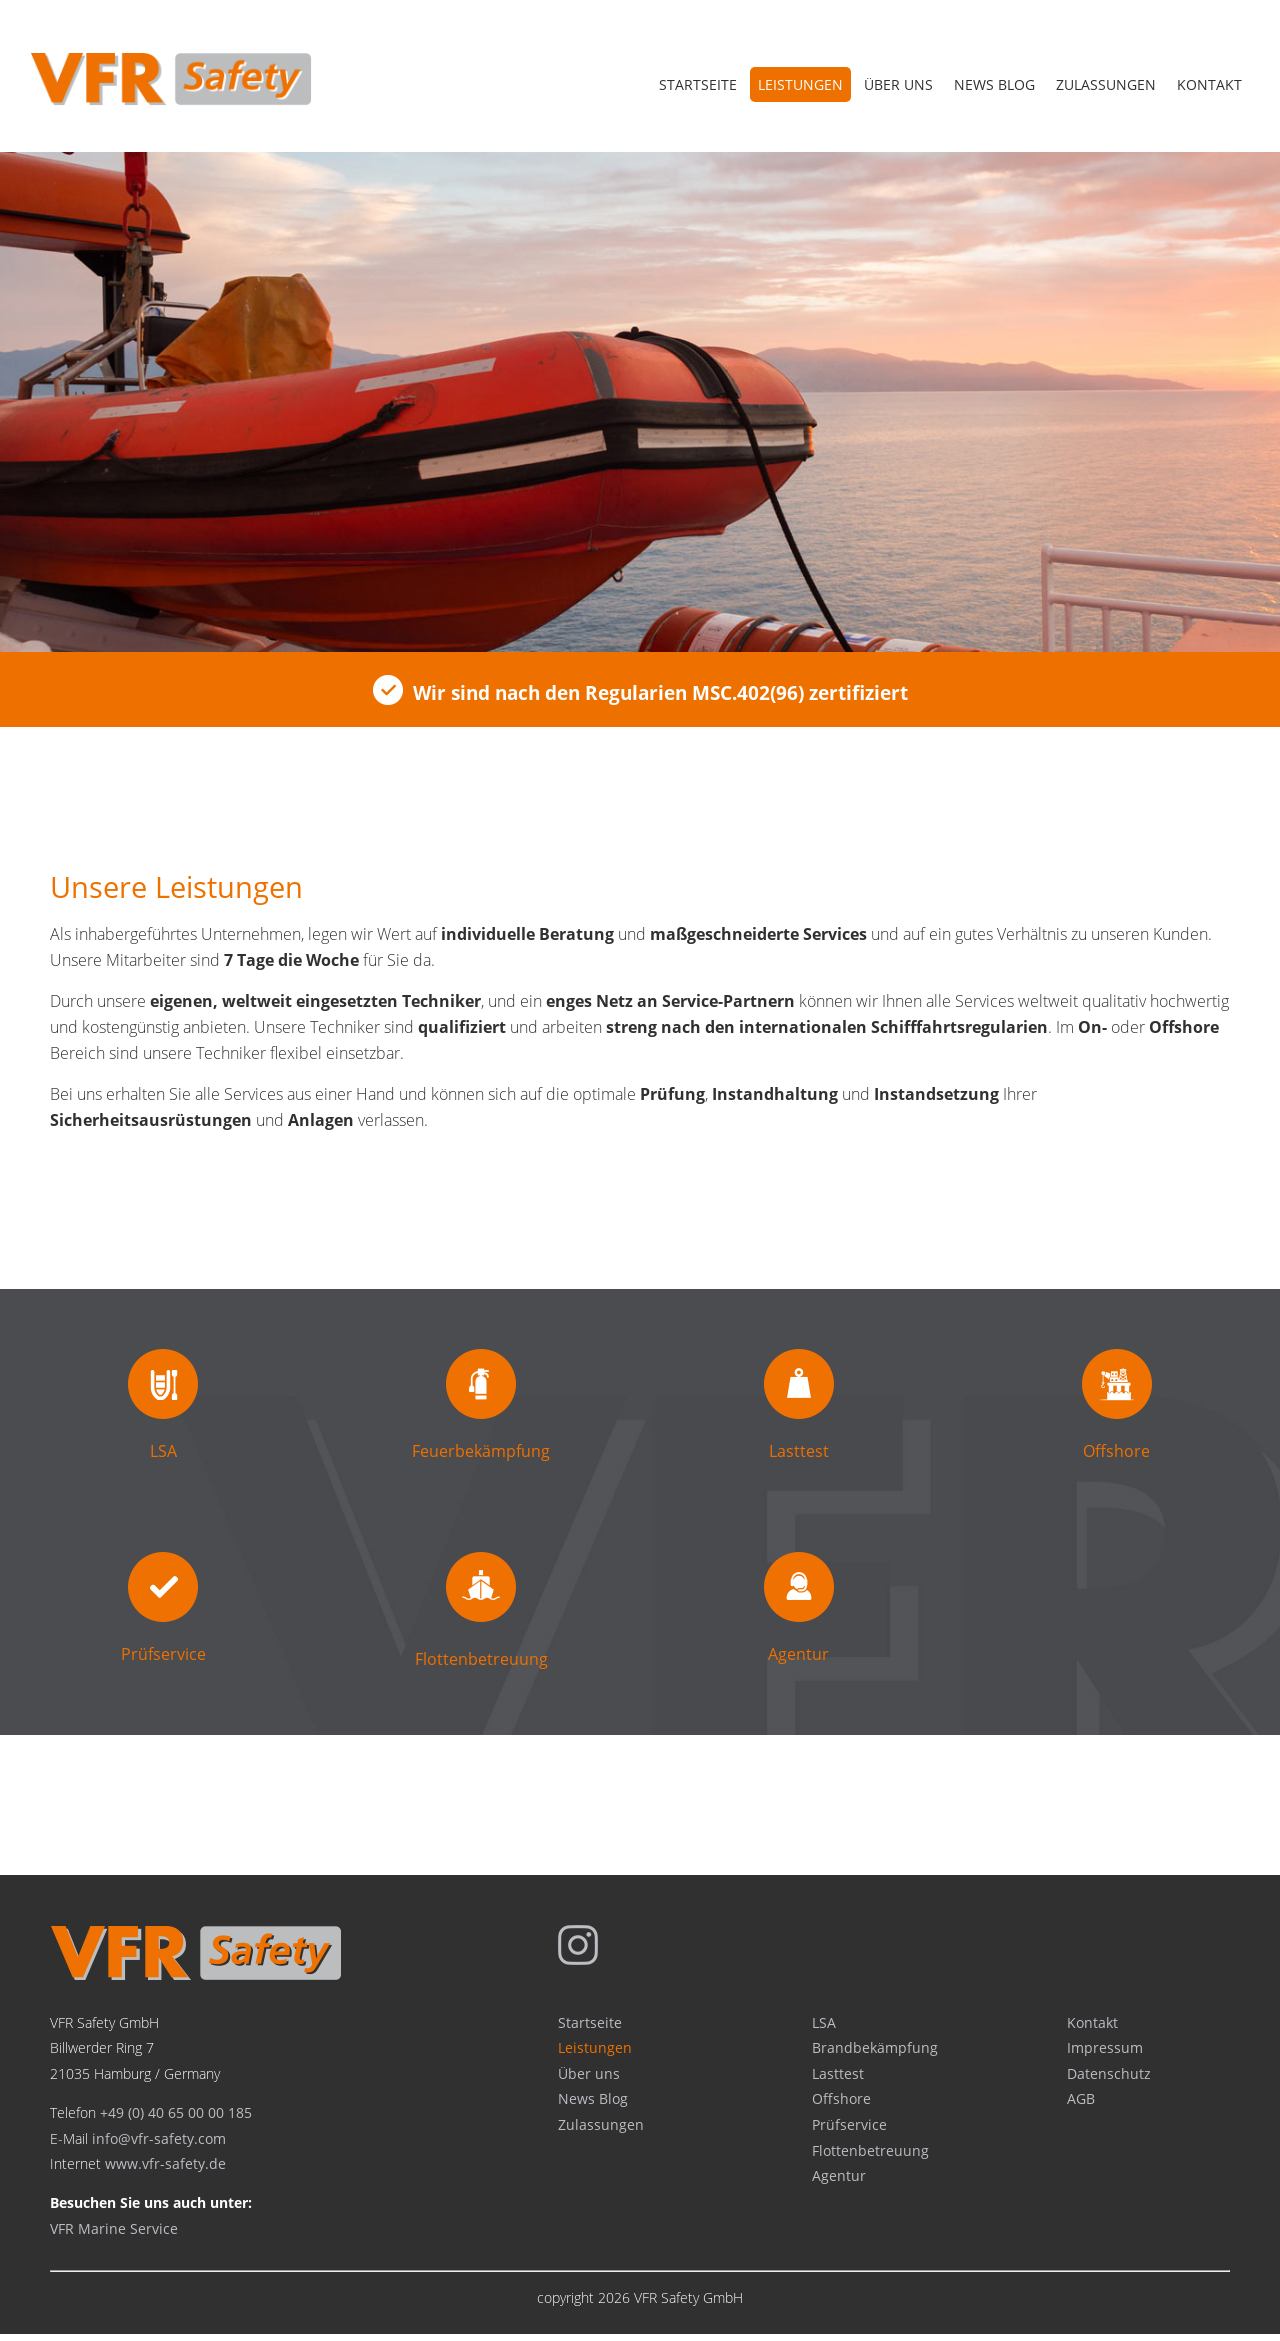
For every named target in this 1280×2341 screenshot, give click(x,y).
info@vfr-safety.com (159, 2144)
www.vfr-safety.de (165, 2169)
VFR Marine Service (114, 2234)
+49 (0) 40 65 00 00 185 (176, 2118)
